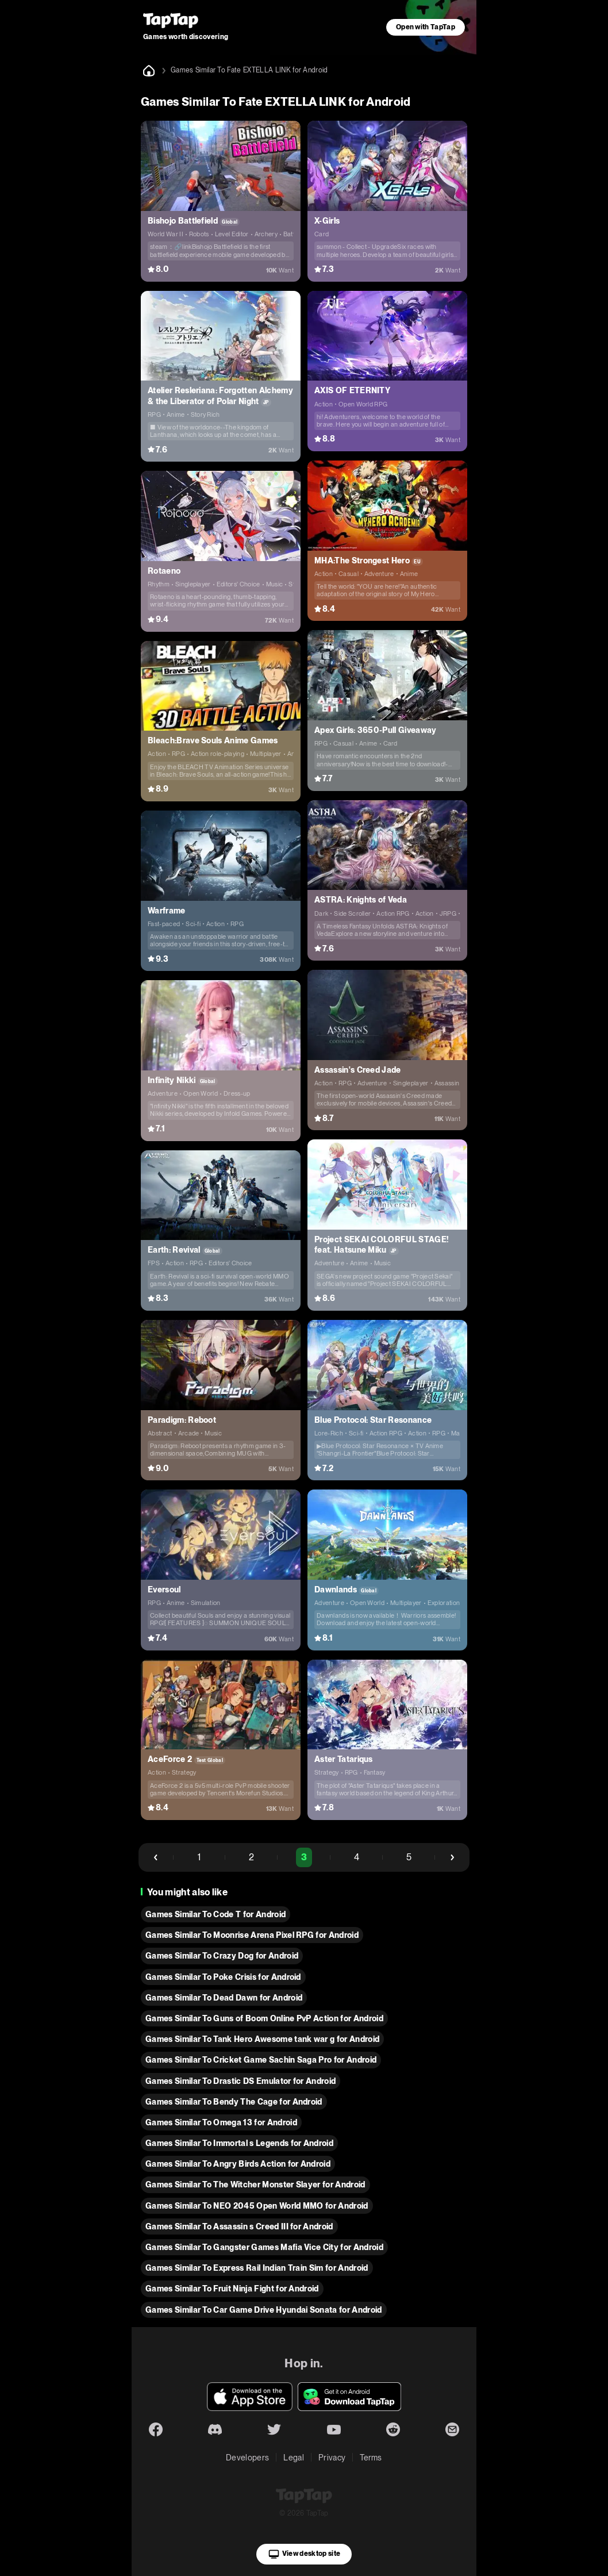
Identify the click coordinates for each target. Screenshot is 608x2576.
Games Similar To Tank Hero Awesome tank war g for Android (262, 2039)
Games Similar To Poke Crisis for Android (223, 1977)
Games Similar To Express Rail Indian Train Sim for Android (256, 2267)
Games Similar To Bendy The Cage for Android (233, 2101)
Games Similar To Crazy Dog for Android (221, 1955)
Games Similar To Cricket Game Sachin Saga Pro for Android (260, 2059)
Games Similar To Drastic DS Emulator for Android (240, 2081)
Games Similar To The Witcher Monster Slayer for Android (255, 2184)
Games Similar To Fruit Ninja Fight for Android (232, 2288)
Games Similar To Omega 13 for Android (221, 2122)
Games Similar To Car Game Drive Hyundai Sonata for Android (263, 2309)
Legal (293, 2457)
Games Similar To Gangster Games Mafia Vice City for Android (264, 2247)
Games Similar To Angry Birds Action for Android (237, 2163)
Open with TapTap (425, 27)
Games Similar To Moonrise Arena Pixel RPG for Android (252, 1935)
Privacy (331, 2457)
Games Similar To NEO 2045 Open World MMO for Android (256, 2205)
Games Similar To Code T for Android (215, 1914)
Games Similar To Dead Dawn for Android (223, 1997)
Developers (247, 2457)
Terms (371, 2457)
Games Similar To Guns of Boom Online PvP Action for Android (264, 2018)
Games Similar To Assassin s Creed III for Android (239, 2226)
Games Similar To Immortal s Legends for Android (239, 2143)
